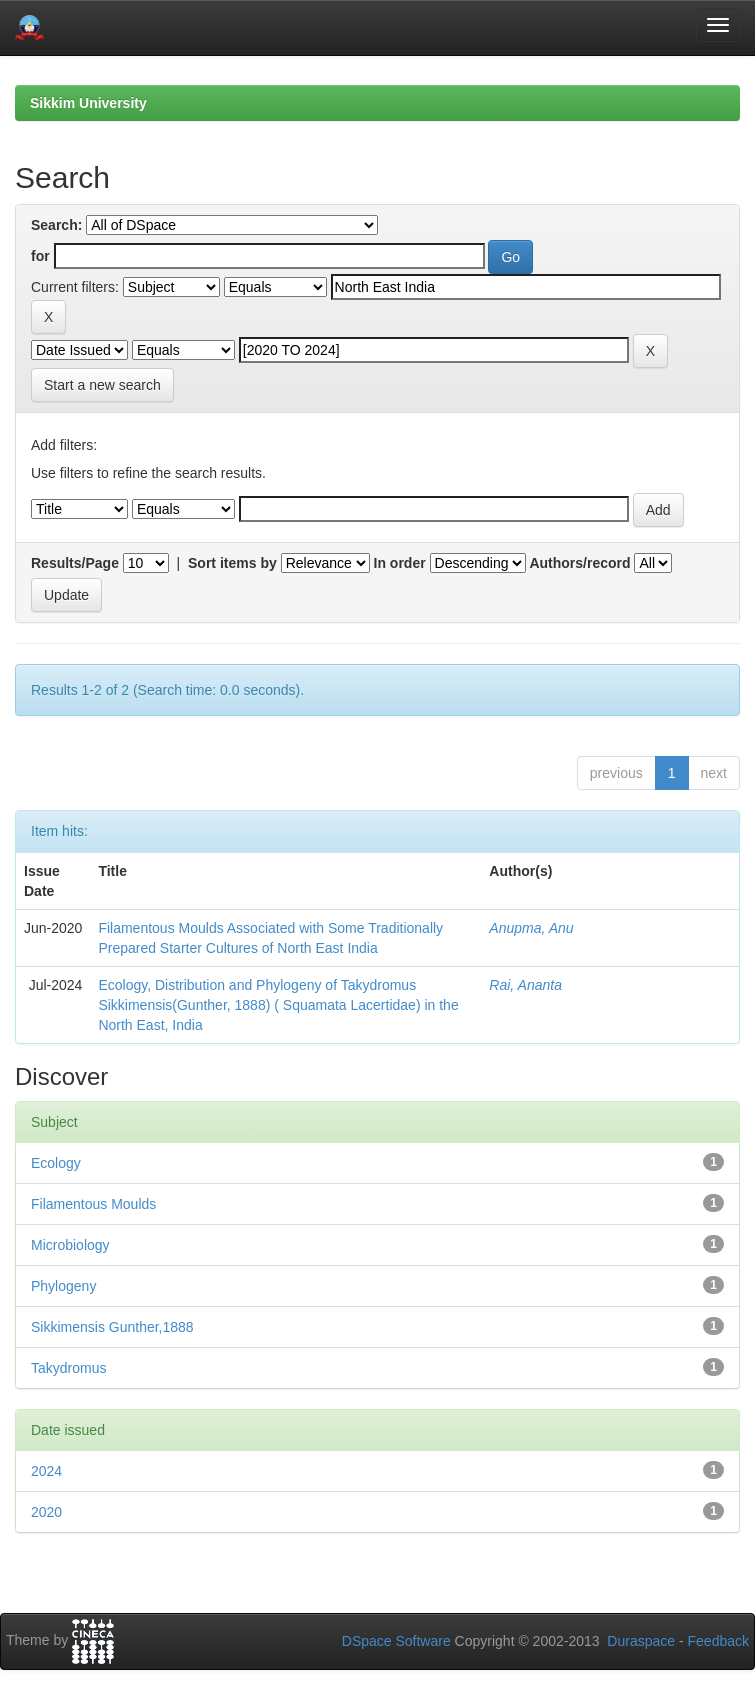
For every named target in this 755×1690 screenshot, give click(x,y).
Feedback (718, 1641)
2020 (46, 1512)
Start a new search (102, 385)
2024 (46, 1471)
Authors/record (579, 563)
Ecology (56, 1163)
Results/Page (75, 563)
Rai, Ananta (525, 985)
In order (400, 563)
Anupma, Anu (531, 928)
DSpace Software (396, 1641)
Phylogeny (63, 1286)
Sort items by (232, 563)
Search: (56, 225)
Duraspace (641, 1641)
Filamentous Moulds (93, 1204)
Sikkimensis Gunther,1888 (112, 1327)
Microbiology (70, 1245)
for (40, 256)
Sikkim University (88, 103)
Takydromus (68, 1368)
